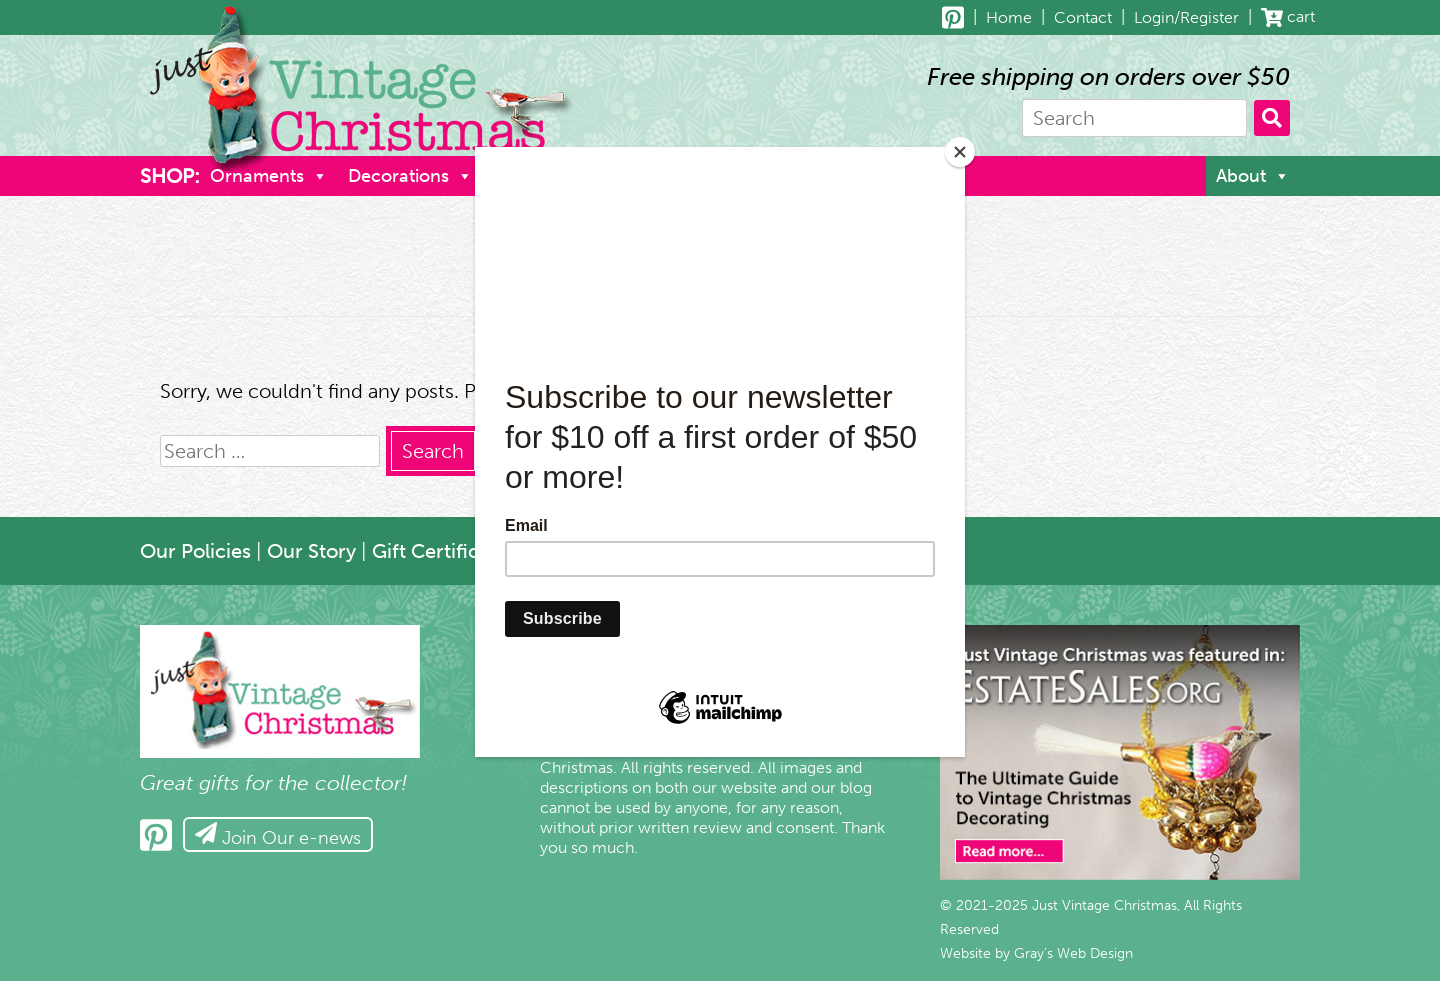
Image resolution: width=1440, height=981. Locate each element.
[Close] (960, 152)
